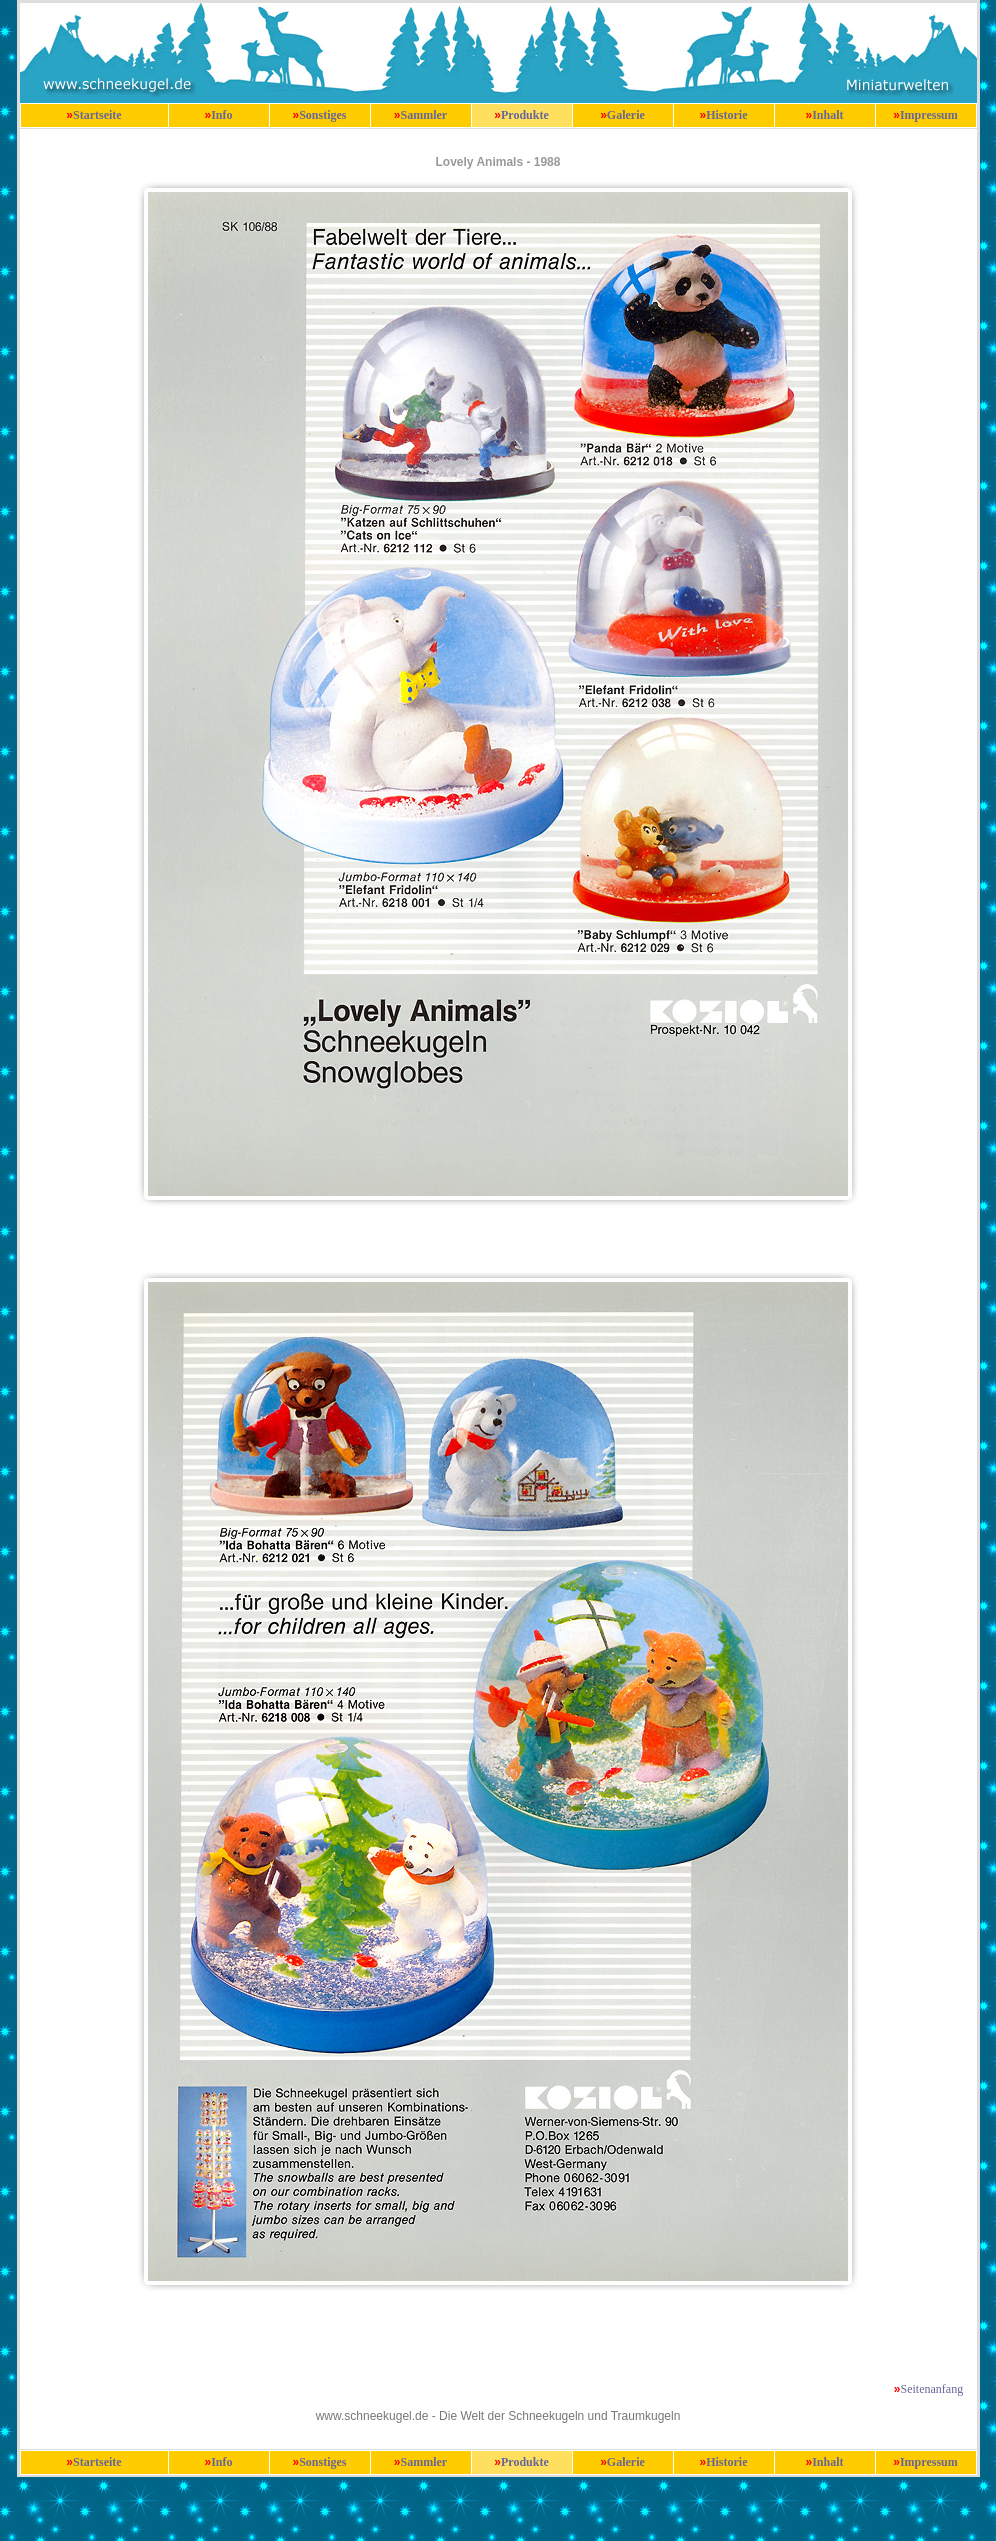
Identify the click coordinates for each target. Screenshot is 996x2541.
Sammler (424, 115)
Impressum (929, 115)
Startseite (97, 115)
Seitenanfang (932, 2389)
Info (221, 115)
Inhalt (827, 115)
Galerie (626, 115)
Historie (726, 115)
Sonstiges (322, 115)
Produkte (525, 115)
